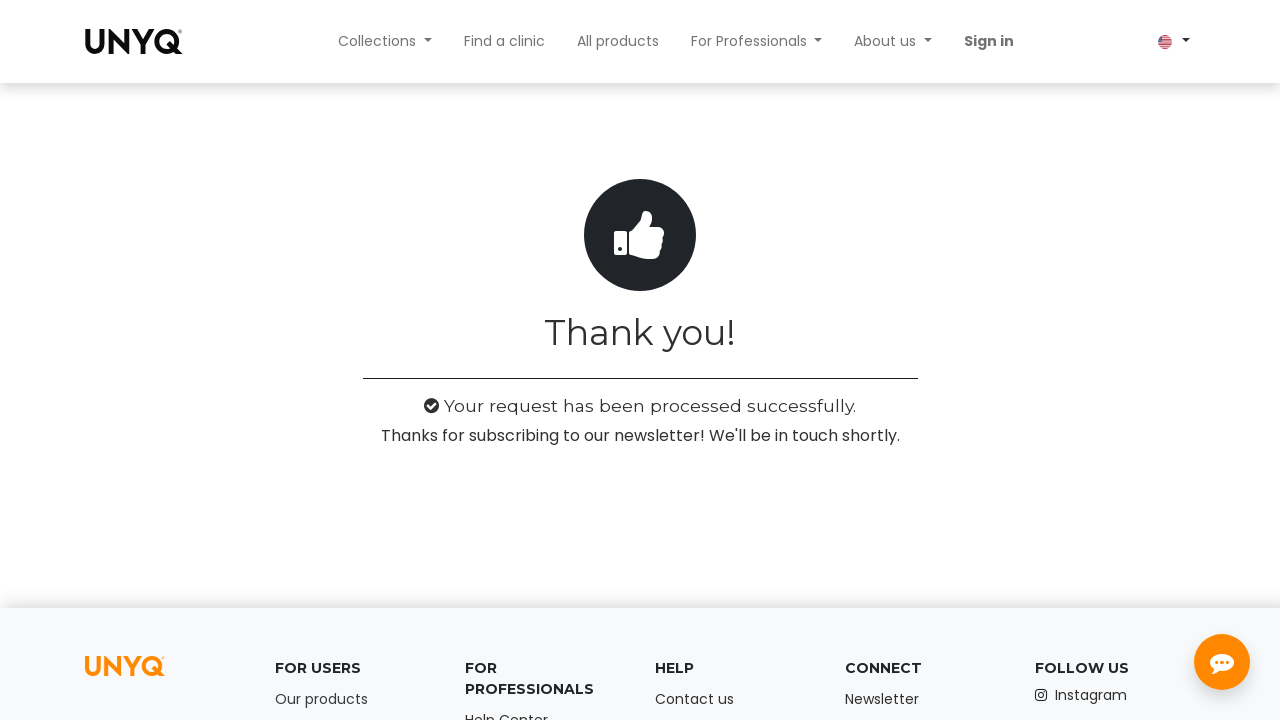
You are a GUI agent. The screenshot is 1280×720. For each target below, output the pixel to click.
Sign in (989, 41)
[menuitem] (504, 41)
